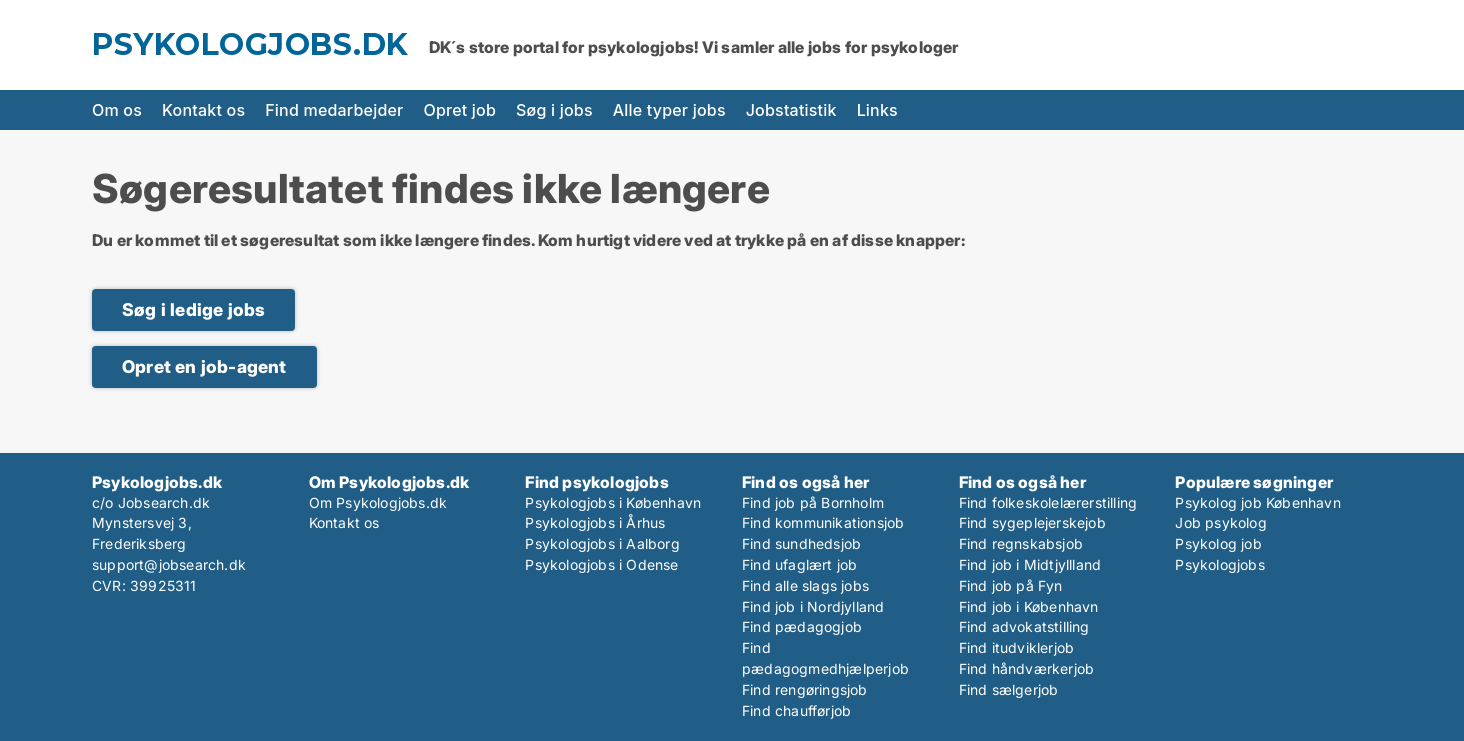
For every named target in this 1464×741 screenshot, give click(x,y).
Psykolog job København (1257, 502)
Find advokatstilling (1024, 626)
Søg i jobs (554, 110)
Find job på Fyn (1011, 585)
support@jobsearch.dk (169, 564)
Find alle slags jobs (805, 585)
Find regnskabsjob (1021, 543)
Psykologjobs (1219, 564)
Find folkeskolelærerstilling (1048, 502)
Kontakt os (203, 110)
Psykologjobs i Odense (601, 564)
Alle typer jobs (669, 110)
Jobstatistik (791, 110)
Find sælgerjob (1009, 689)
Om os (117, 110)
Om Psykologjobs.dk (378, 502)
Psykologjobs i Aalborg (602, 543)
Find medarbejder (334, 110)
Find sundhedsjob (801, 543)
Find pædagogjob (802, 626)
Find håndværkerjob (1027, 668)
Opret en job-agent (204, 366)
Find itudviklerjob (1017, 647)
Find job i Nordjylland (813, 606)
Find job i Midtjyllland (1030, 564)
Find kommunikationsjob (823, 522)
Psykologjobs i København (613, 502)
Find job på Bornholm (813, 502)
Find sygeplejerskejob (1032, 522)
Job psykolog (1220, 522)
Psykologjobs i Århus (595, 522)
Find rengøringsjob (805, 689)
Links (877, 110)
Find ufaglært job (799, 564)
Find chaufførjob (796, 710)
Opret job (460, 110)
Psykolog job (1218, 543)
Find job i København (1029, 606)
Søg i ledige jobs (193, 309)
